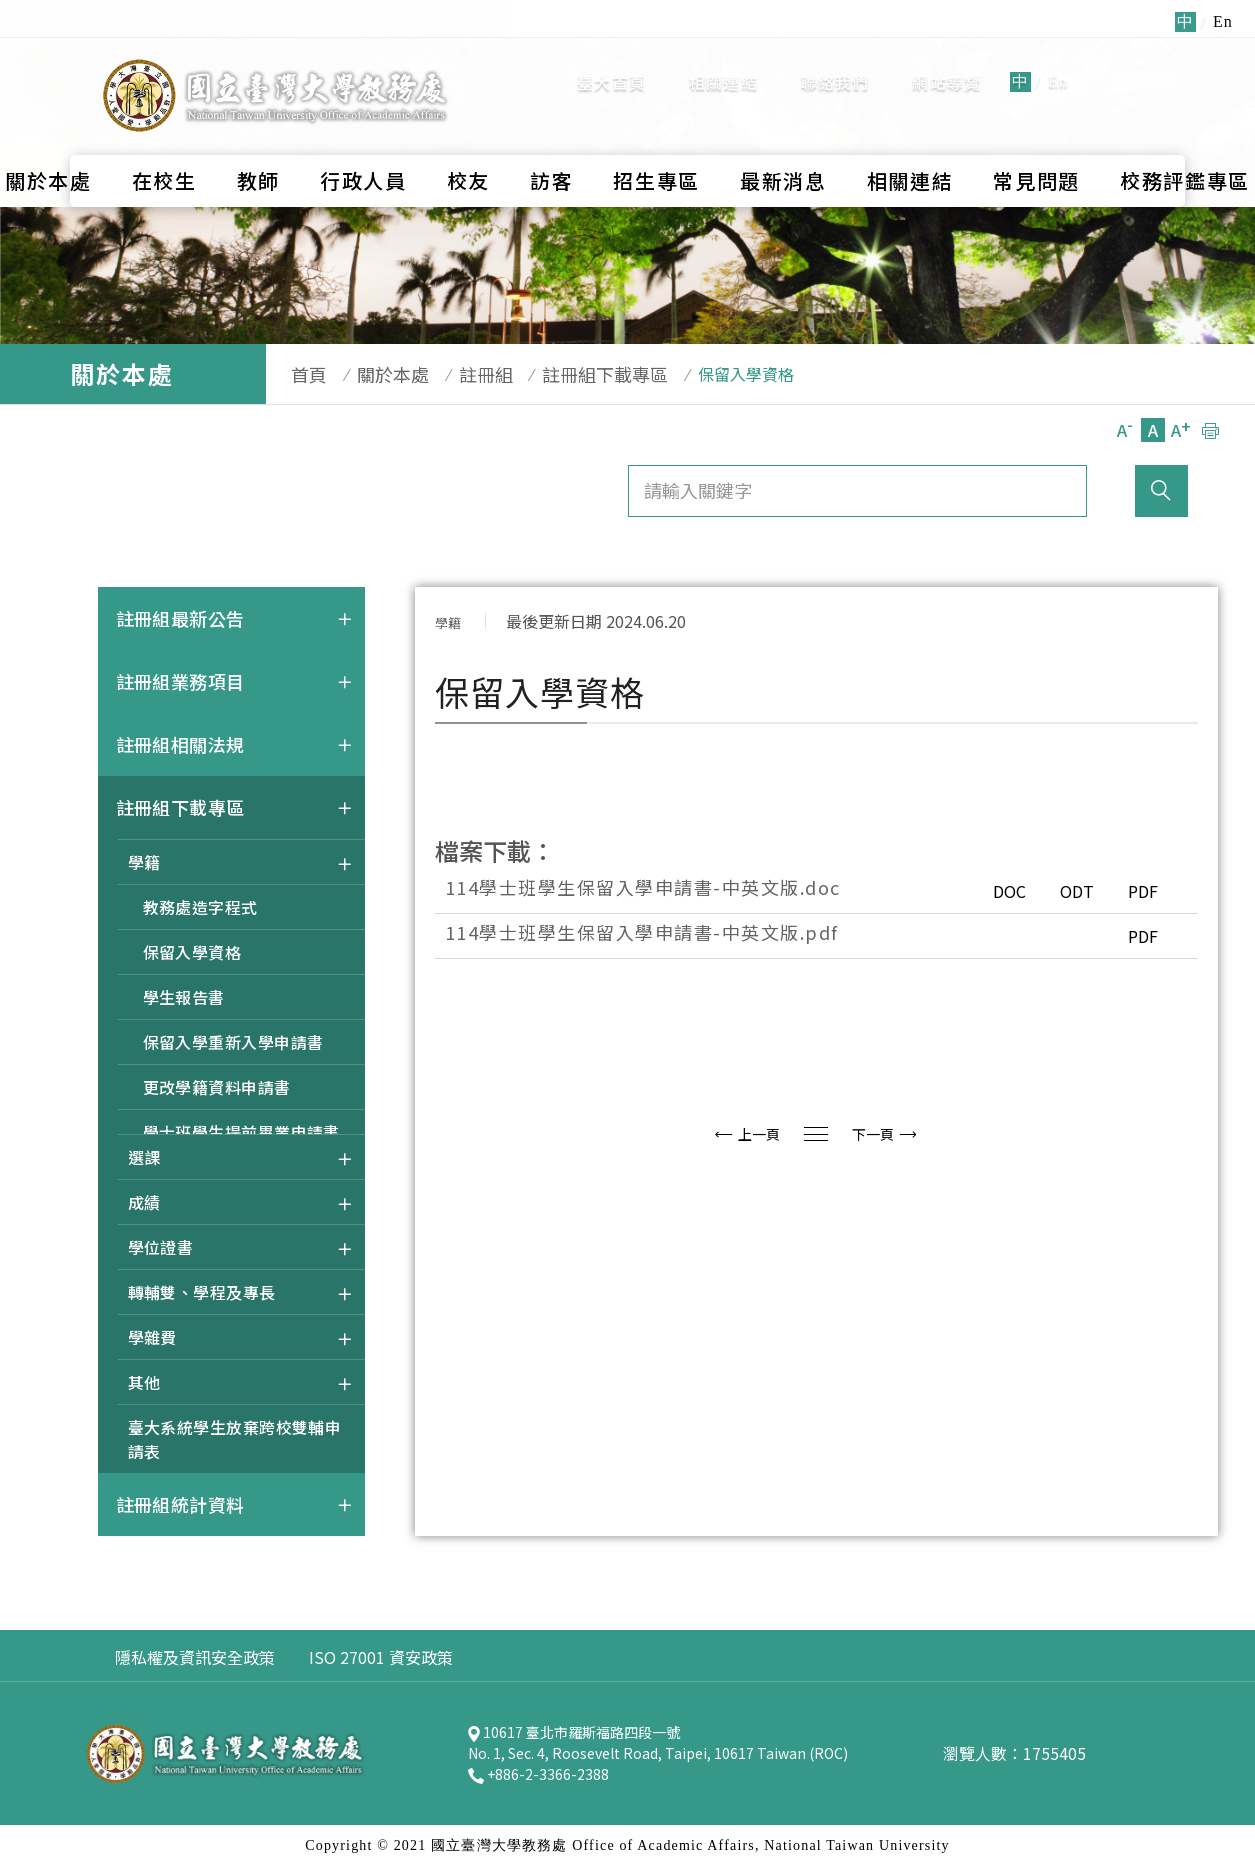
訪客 (551, 133)
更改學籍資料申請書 (217, 1087)
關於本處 (373, 374)
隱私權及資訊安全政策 (195, 1657)
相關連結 (723, 59)
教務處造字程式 (200, 907)
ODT (1063, 891)
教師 (258, 133)
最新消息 (783, 133)
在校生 (164, 133)
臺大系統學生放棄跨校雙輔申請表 (235, 1439)
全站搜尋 (1134, 57)
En (1058, 58)
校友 (468, 133)
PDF (1139, 891)
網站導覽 (946, 59)
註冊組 (456, 374)
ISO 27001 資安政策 (381, 1657)
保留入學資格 (192, 952)
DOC (985, 891)
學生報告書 (184, 997)
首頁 (299, 374)
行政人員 (363, 133)
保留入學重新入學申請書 (233, 1042)
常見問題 (1036, 133)
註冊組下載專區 (566, 374)
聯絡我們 (835, 59)
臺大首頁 (611, 59)
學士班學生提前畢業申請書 (241, 1132)
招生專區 (656, 133)
